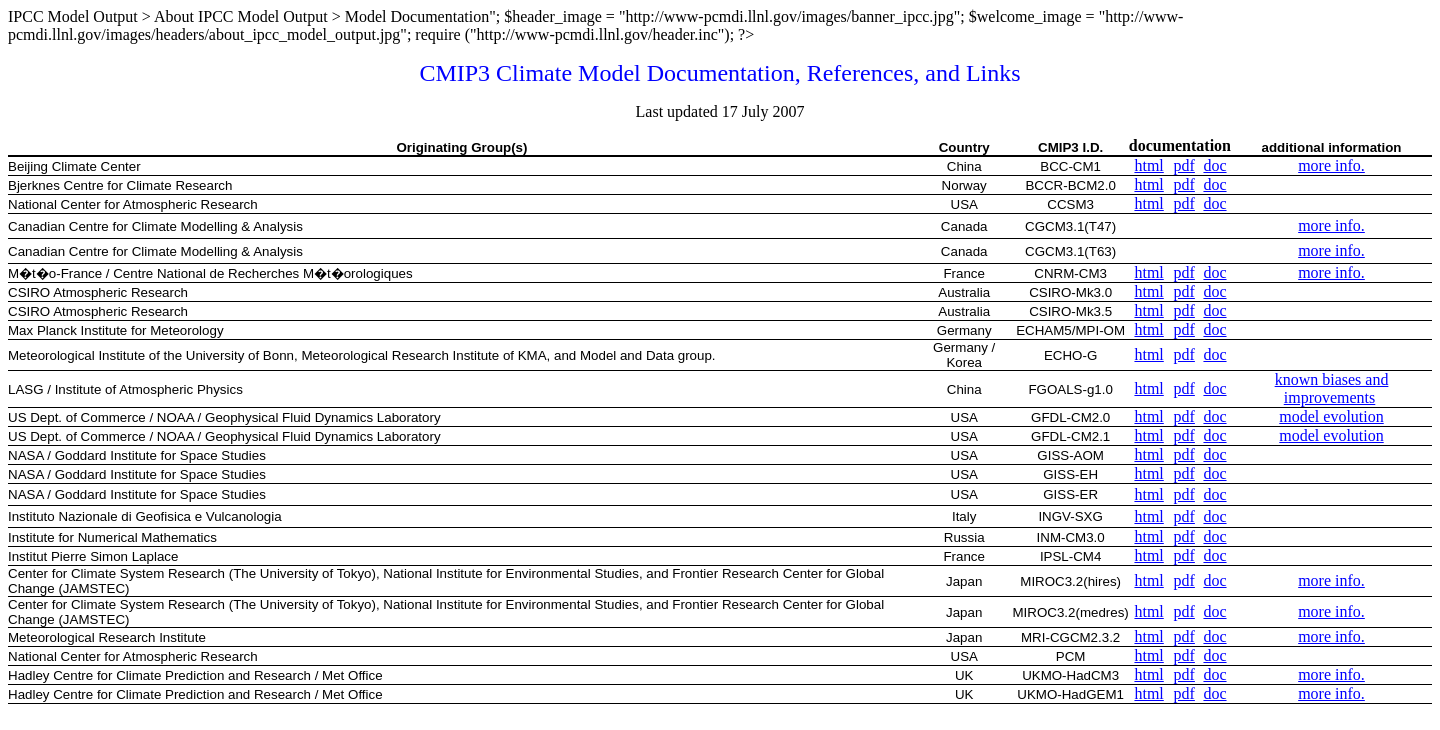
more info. (1331, 165)
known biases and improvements (1332, 388)
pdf (1184, 165)
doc (1214, 165)
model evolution (1331, 416)
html (1148, 165)
